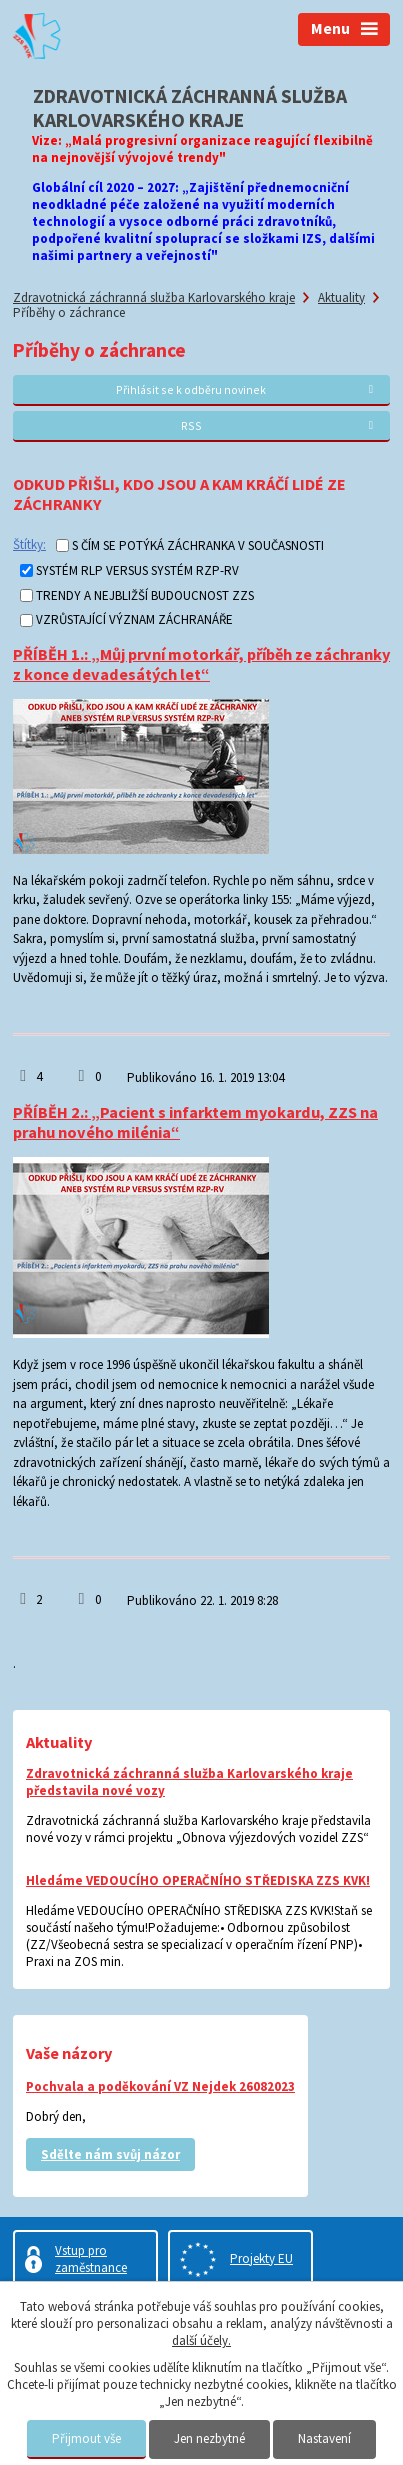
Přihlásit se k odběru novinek (247, 389)
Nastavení (324, 2438)
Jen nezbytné (209, 2438)
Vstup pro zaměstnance (91, 2259)
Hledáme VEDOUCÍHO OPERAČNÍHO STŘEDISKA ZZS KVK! (198, 1880)
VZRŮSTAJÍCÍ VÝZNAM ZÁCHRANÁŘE (134, 620)
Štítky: (29, 544)
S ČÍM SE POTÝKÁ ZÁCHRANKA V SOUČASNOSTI (198, 545)
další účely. (201, 2340)
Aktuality (341, 297)
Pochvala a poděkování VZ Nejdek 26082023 (160, 2086)
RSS (280, 425)
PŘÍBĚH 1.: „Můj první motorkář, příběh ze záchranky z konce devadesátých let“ (201, 664)
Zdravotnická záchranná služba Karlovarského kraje (154, 297)
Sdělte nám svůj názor (110, 2154)
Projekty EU (261, 2258)
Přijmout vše (86, 2438)
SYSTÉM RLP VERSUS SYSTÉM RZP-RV (137, 570)
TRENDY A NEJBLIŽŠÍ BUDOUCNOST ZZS (145, 595)
